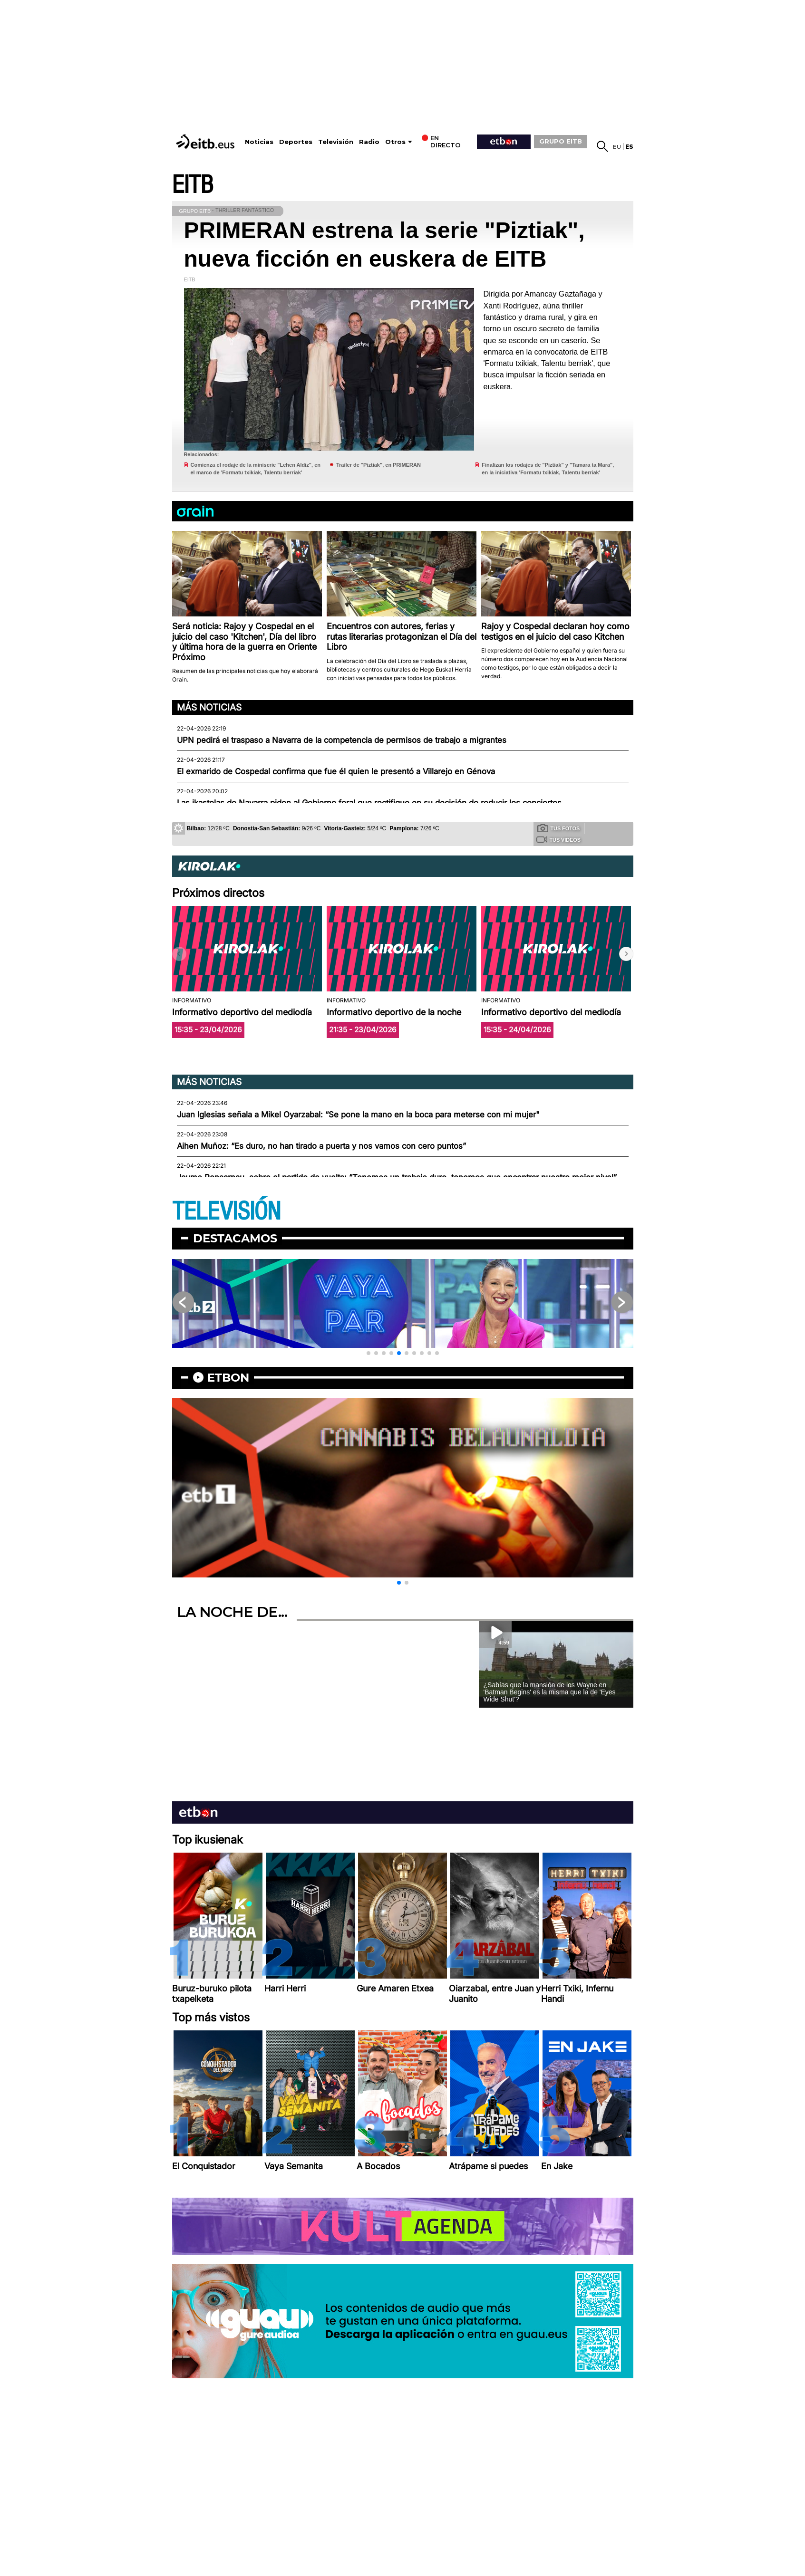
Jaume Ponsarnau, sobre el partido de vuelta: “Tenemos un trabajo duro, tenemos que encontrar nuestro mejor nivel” (397, 1177)
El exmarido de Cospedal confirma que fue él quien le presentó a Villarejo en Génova (336, 771)
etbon (228, 1377)
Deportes (295, 141)
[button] (626, 954)
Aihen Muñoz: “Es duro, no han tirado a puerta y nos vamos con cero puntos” (321, 1146)
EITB (192, 185)
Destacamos (235, 1238)
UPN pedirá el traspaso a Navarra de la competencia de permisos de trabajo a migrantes (341, 740)
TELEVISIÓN (226, 1212)
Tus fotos (558, 828)
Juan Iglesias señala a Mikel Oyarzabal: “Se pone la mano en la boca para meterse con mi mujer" (358, 1114)
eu (617, 146)
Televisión (335, 141)
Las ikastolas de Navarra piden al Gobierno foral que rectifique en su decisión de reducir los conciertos (369, 802)
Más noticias (209, 707)
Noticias (259, 141)
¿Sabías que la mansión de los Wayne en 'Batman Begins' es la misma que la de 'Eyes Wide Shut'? (550, 1692)
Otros (395, 141)
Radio (369, 141)
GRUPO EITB (560, 141)
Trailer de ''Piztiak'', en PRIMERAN (378, 465)
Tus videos (558, 839)
